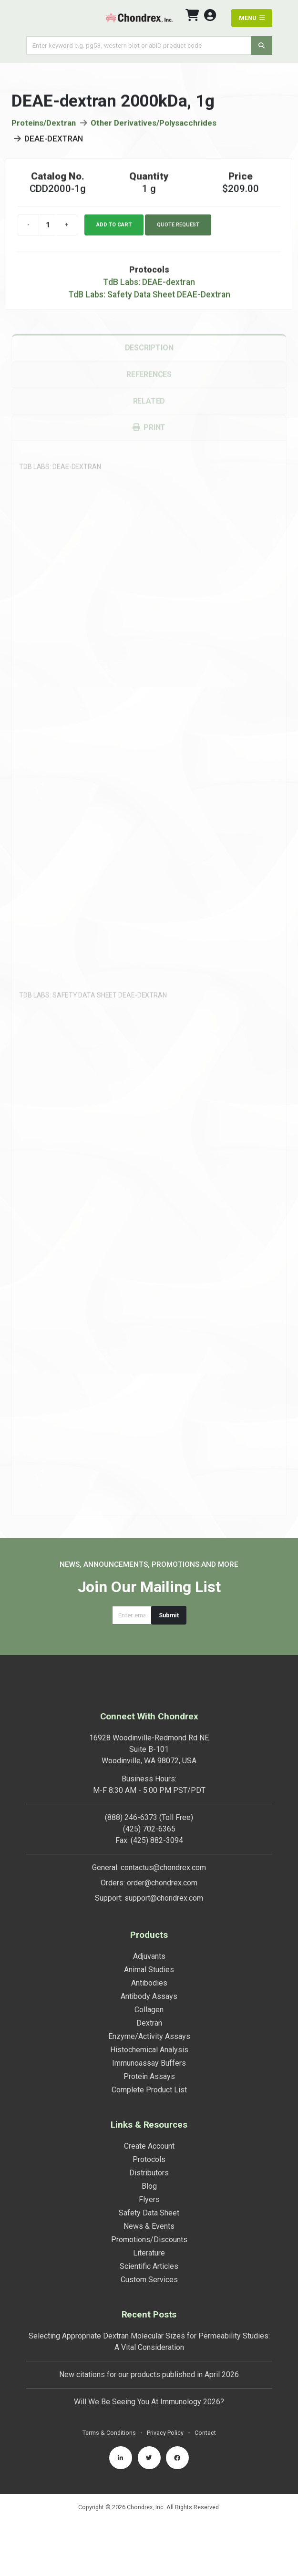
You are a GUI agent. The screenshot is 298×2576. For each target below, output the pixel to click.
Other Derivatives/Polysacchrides (153, 128)
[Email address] (132, 1615)
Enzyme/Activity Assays (149, 2036)
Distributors (149, 2172)
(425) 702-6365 (149, 1828)
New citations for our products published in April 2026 (149, 2374)
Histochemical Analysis (149, 2049)
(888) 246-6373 (131, 1817)
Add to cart (114, 229)
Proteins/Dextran (43, 128)
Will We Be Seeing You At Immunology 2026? (149, 2401)
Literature (149, 2252)
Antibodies (149, 1982)
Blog (149, 2186)
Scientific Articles (149, 2266)
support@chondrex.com (163, 1898)
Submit (169, 1615)
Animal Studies (149, 1969)
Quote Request (178, 229)
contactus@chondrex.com (163, 1867)
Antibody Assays (149, 1996)
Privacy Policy (165, 2432)
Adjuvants (149, 1956)
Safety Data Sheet (149, 2212)
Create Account (149, 2146)
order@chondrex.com (162, 1882)
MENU (252, 17)
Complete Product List (149, 2089)
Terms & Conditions (109, 2432)
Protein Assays (149, 2076)
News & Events (149, 2226)
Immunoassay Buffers (149, 2063)
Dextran (149, 2023)
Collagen (149, 2009)
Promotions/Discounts (149, 2239)
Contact (205, 2432)
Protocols (149, 2159)
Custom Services (149, 2279)
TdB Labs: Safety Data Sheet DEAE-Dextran (149, 299)
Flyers (149, 2199)
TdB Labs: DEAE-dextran (149, 287)
